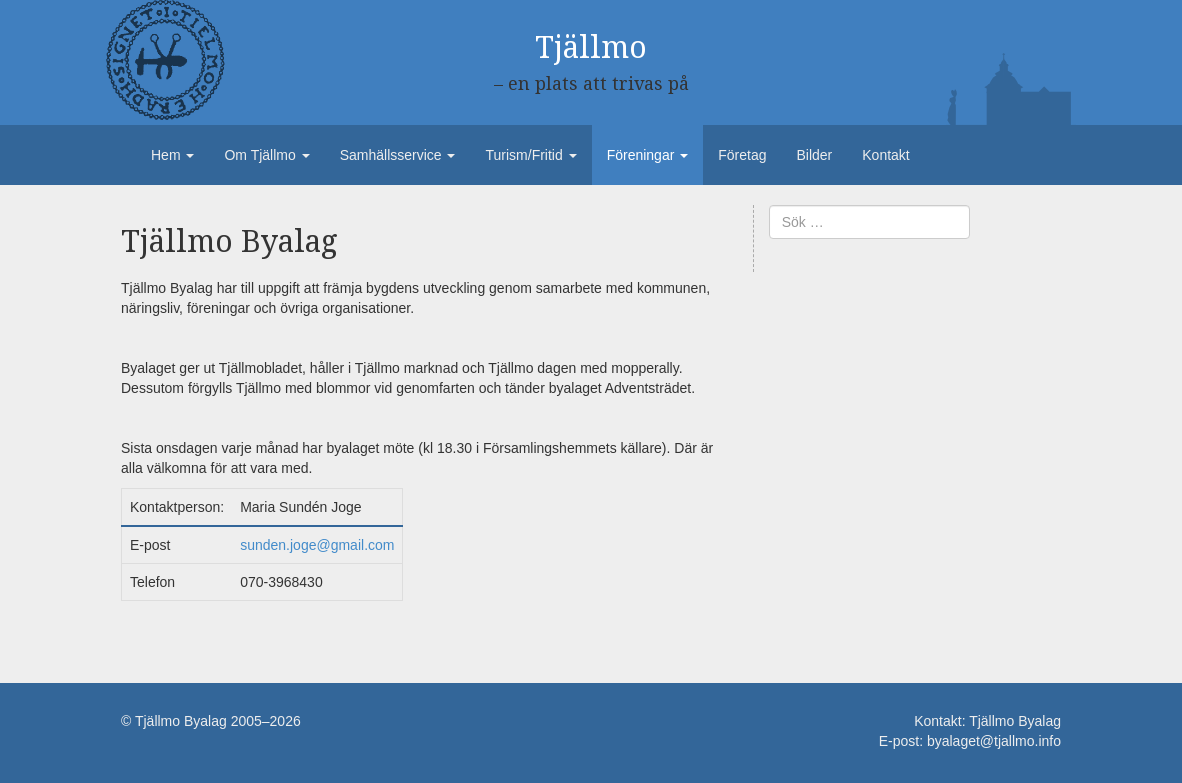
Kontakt (885, 155)
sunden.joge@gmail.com (317, 545)
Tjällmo (591, 47)
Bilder (814, 155)
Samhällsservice (398, 155)
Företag (742, 155)
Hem (172, 155)
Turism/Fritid (530, 155)
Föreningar (648, 155)
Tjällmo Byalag (1015, 721)
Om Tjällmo (266, 155)
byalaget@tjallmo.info (994, 741)
